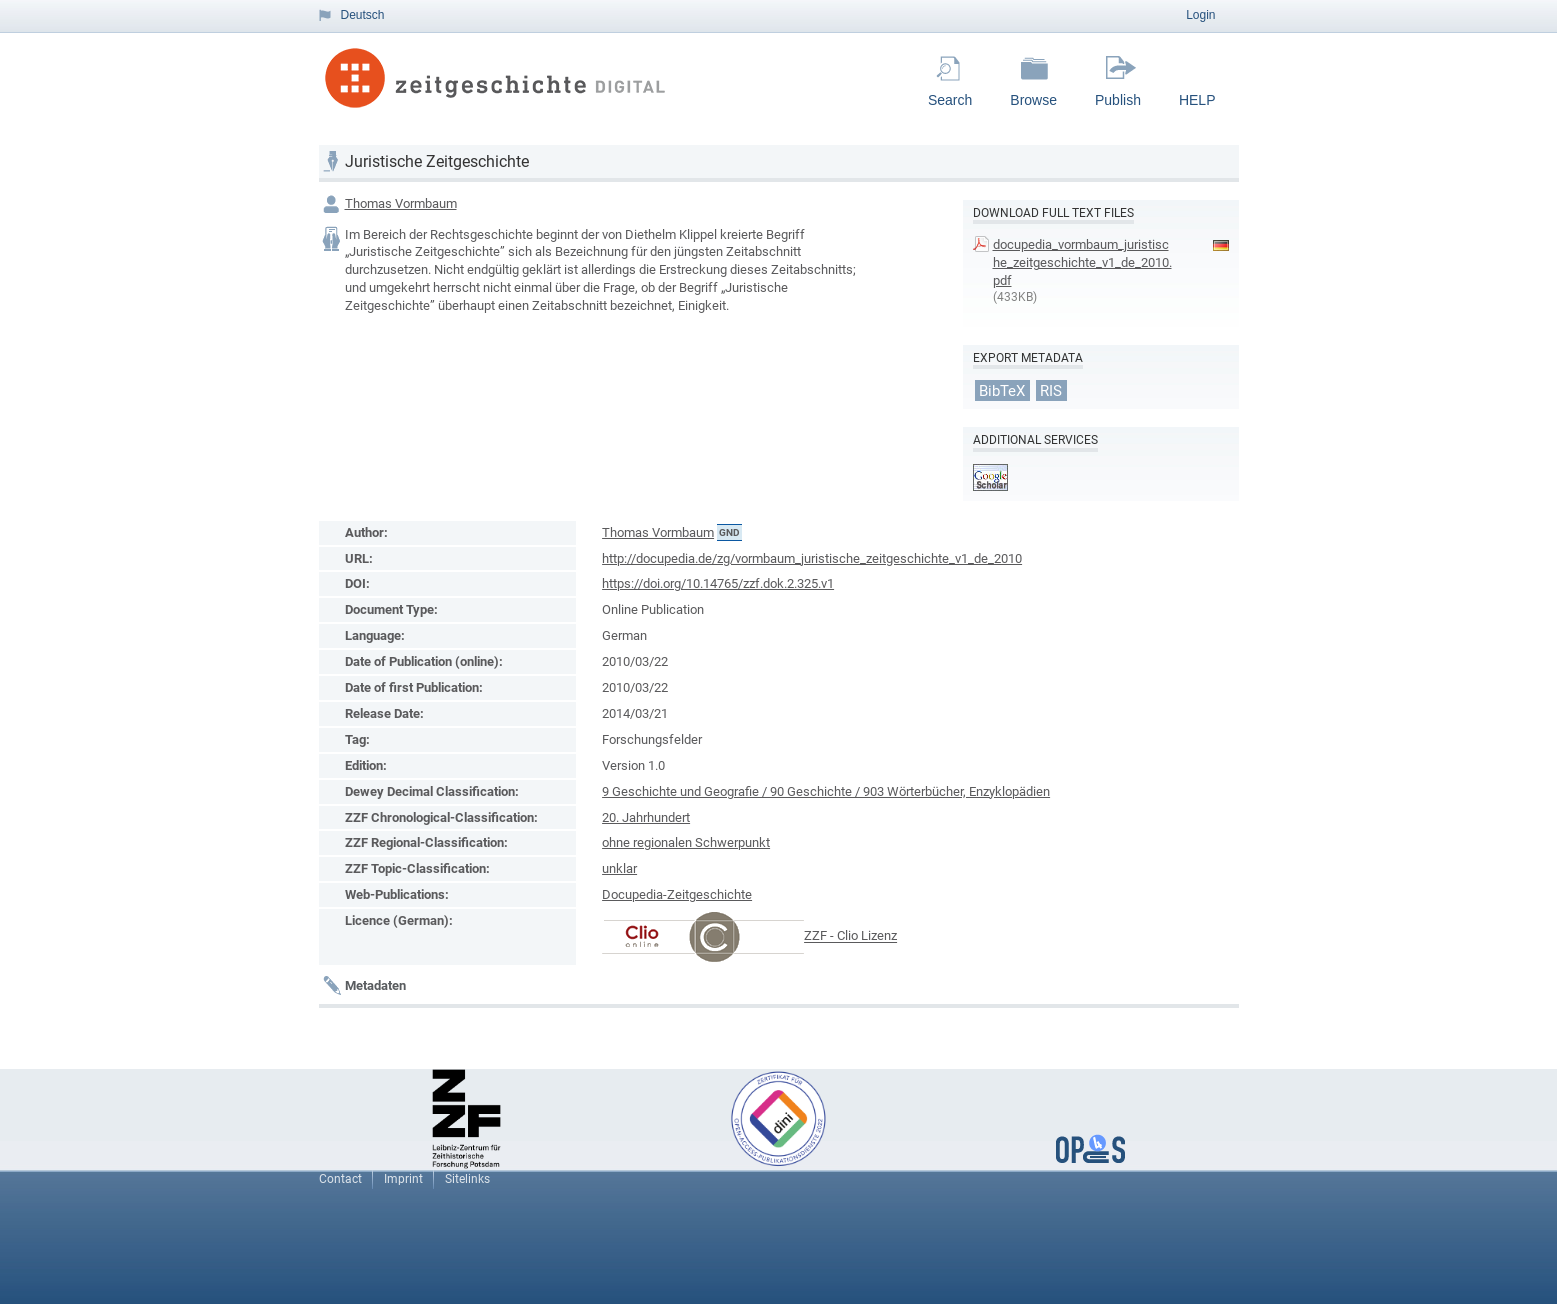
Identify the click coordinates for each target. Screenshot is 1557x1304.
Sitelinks (467, 1179)
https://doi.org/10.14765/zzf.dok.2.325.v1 (718, 583)
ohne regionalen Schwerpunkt (686, 842)
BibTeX (1002, 390)
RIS (1051, 390)
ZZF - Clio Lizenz (850, 936)
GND (729, 532)
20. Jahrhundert (646, 817)
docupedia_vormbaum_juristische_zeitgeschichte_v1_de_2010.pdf (1082, 262)
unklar (619, 868)
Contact (340, 1179)
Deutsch (363, 15)
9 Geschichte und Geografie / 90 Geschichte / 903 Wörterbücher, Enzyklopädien (826, 791)
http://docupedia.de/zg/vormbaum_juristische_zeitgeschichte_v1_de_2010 (812, 558)
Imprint (403, 1179)
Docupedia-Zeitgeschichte (677, 894)
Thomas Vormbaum (401, 203)
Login (1200, 15)
